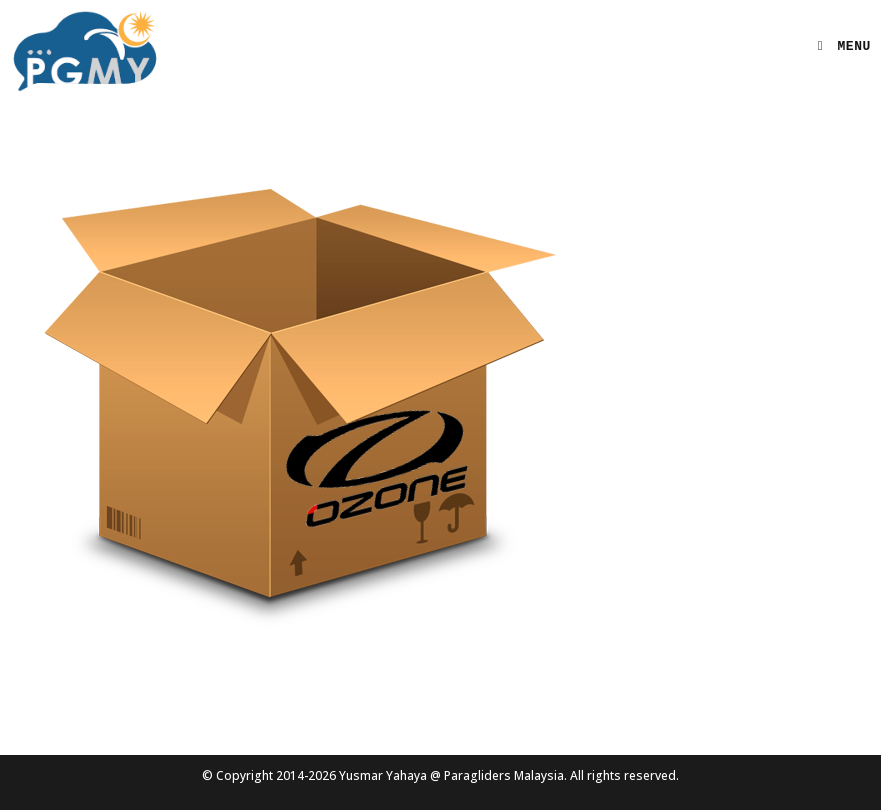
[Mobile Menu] (837, 47)
